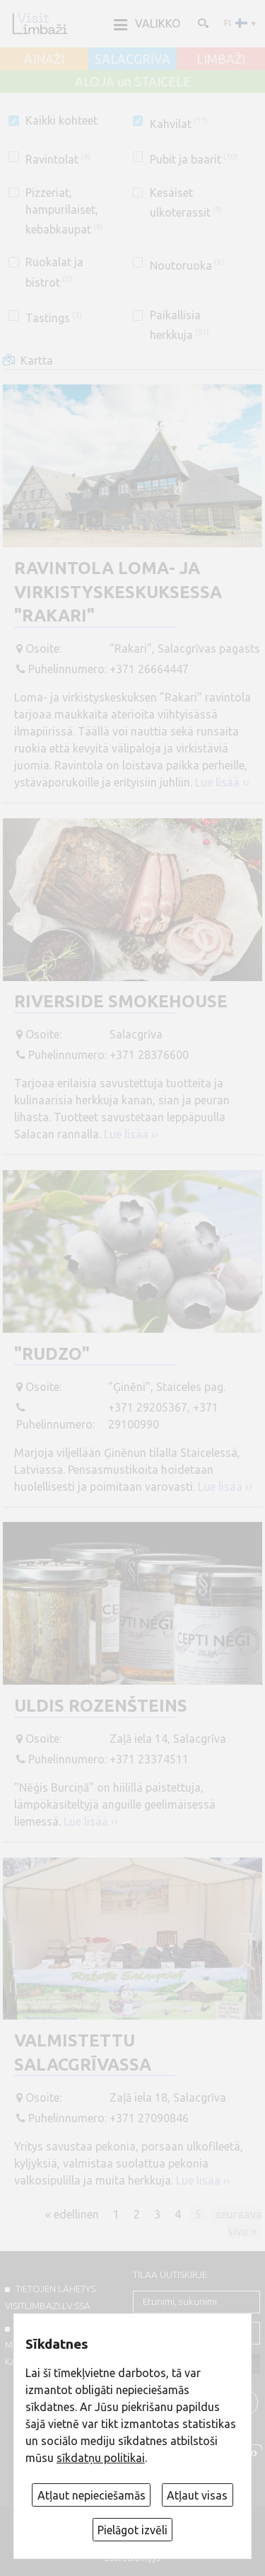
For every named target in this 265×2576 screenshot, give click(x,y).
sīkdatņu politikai (101, 2457)
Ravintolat (57, 159)
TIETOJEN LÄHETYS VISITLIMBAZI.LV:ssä (50, 2297)
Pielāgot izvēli (132, 2530)
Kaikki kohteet (61, 120)
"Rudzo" (52, 1353)
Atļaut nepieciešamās (91, 2495)
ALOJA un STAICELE (133, 82)
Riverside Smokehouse (121, 1001)
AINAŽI (44, 59)
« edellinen (72, 2214)
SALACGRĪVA (132, 59)
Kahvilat (179, 124)
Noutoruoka (187, 265)
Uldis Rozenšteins (100, 1705)
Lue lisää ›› (222, 782)
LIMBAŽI (220, 59)
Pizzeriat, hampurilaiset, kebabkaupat (64, 211)
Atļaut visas (197, 2495)
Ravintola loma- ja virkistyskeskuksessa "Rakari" (118, 592)
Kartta (36, 360)
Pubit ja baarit (193, 159)
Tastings (53, 317)
